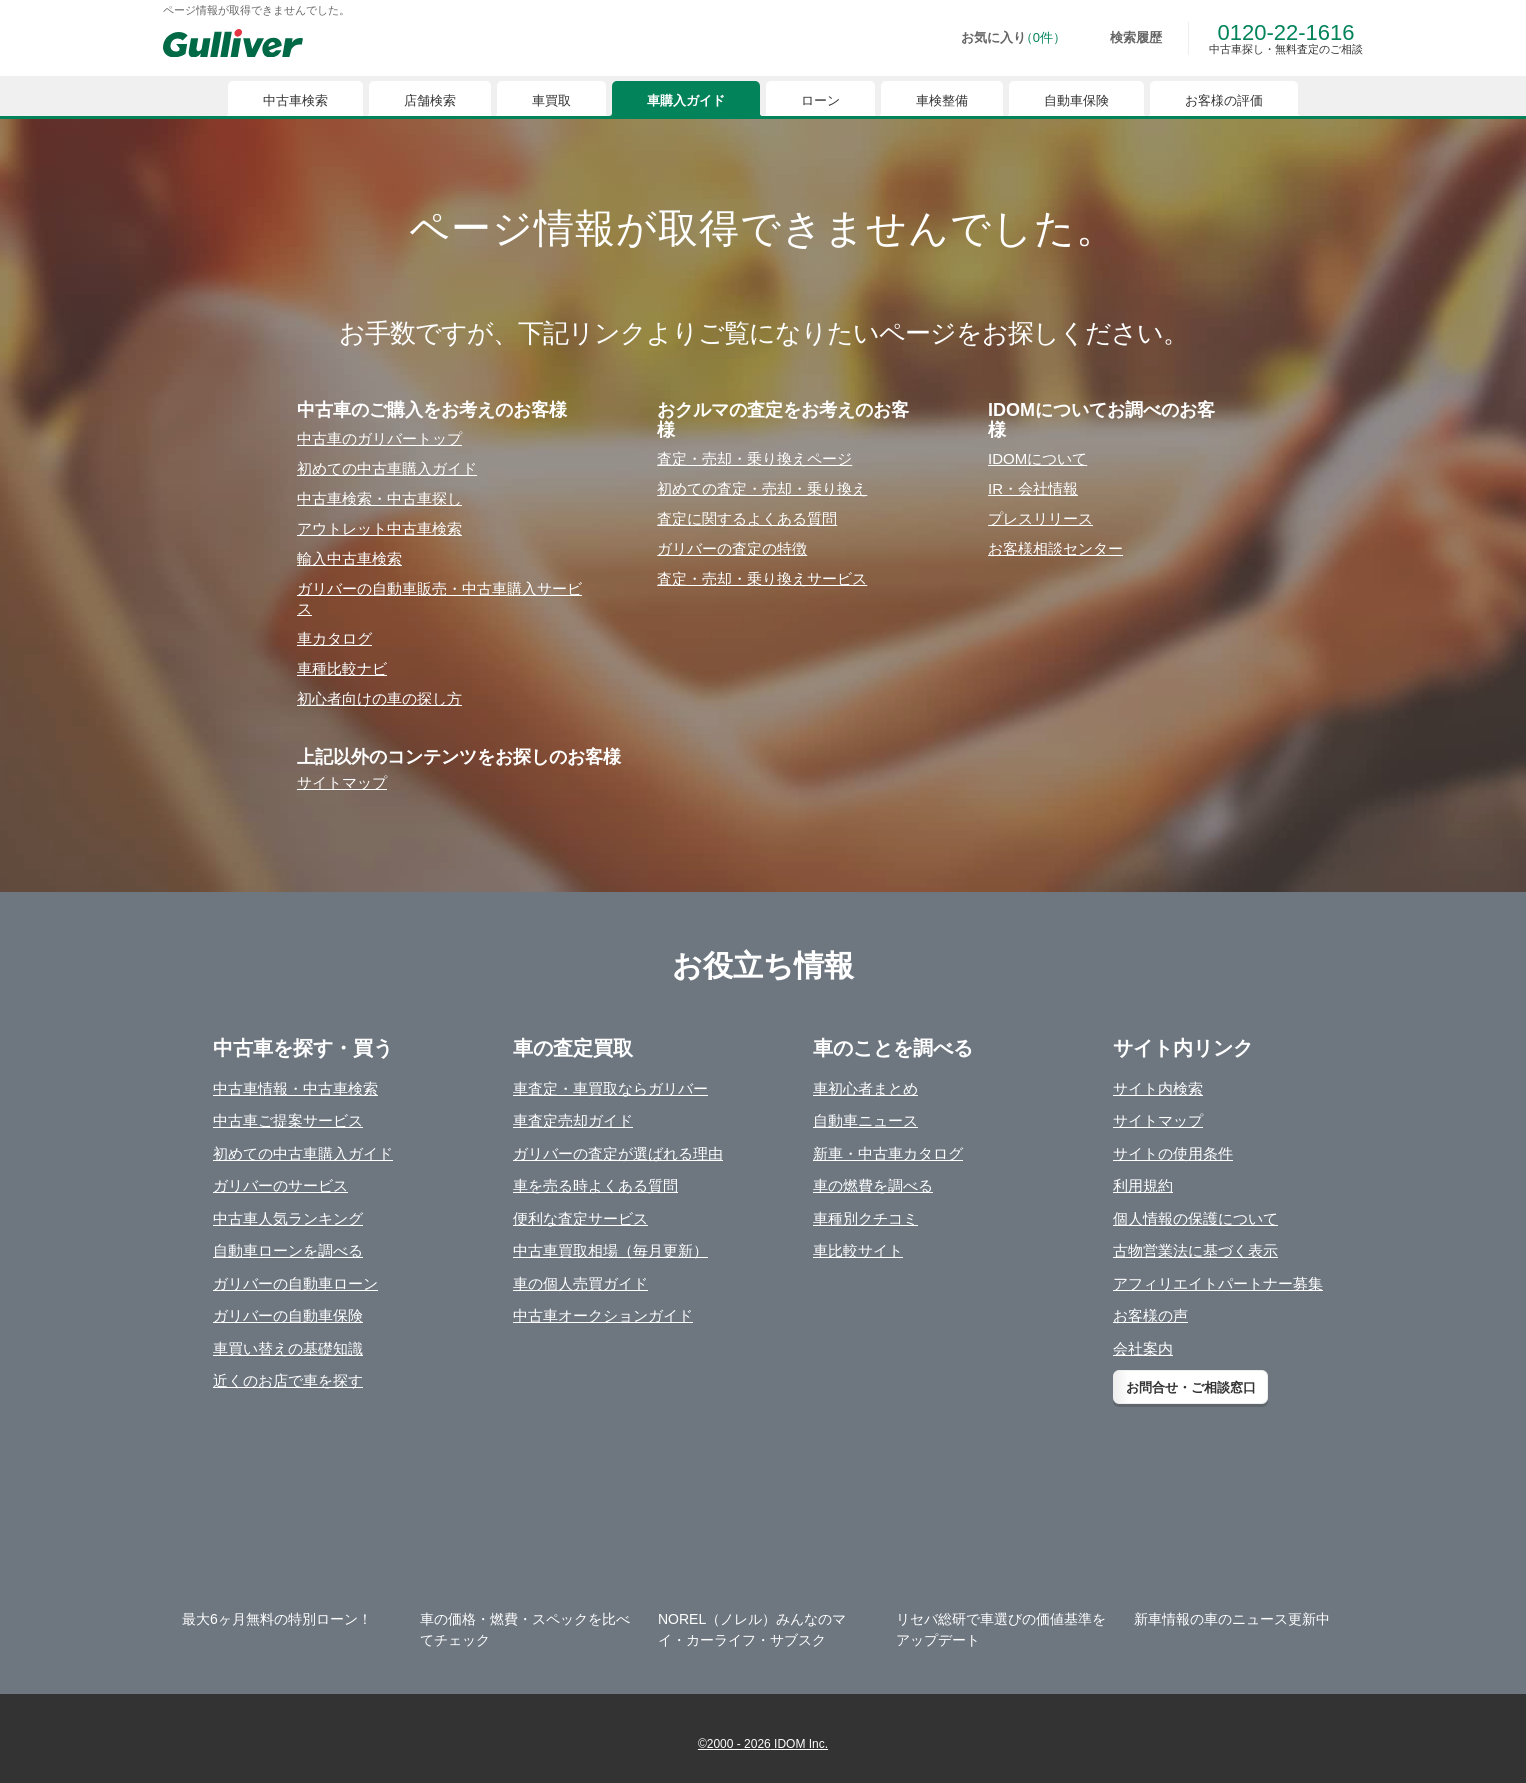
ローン (820, 100)
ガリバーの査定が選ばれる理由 (618, 1153)
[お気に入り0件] (999, 38)
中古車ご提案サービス (288, 1120)
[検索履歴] (1122, 38)
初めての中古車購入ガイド (303, 1153)
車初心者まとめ (865, 1088)
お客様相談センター (1055, 548)
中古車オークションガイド (603, 1315)
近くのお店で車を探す (288, 1380)
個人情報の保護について (1195, 1218)
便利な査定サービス (580, 1218)
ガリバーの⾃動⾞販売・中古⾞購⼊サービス (439, 598)
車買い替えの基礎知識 (288, 1348)
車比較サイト (858, 1250)
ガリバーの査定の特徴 (732, 548)
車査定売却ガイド (573, 1120)
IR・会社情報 (1033, 488)
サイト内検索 (1158, 1088)
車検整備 (942, 100)
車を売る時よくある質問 (595, 1185)
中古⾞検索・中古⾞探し (379, 498)
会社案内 (1143, 1348)
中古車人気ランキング (288, 1218)
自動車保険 (1076, 100)
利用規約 (1143, 1185)
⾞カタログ (334, 638)
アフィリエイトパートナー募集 (1218, 1283)
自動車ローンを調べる (288, 1250)
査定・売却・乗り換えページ (754, 458)
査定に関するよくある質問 (747, 518)
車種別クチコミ (865, 1218)
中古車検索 (295, 100)
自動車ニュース (865, 1120)
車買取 (551, 100)
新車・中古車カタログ (888, 1153)
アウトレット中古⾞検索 (379, 528)
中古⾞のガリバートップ (379, 438)
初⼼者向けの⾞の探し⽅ (379, 698)
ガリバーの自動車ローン (295, 1283)
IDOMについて (1037, 458)
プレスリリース (1040, 518)
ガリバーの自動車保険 (288, 1315)
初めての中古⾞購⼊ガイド (387, 468)
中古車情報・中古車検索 (295, 1088)
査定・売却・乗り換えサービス (762, 578)
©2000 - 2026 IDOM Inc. (763, 1744)
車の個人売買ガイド (580, 1283)
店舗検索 (430, 100)
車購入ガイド (686, 100)
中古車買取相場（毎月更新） (610, 1250)
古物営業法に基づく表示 (1195, 1250)
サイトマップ (342, 782)
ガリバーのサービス (280, 1185)
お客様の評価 (1224, 100)
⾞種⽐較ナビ (342, 668)
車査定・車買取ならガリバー (610, 1088)
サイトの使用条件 (1173, 1153)
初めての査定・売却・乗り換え (762, 488)
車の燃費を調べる (873, 1185)
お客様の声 (1150, 1315)
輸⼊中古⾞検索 (349, 558)
